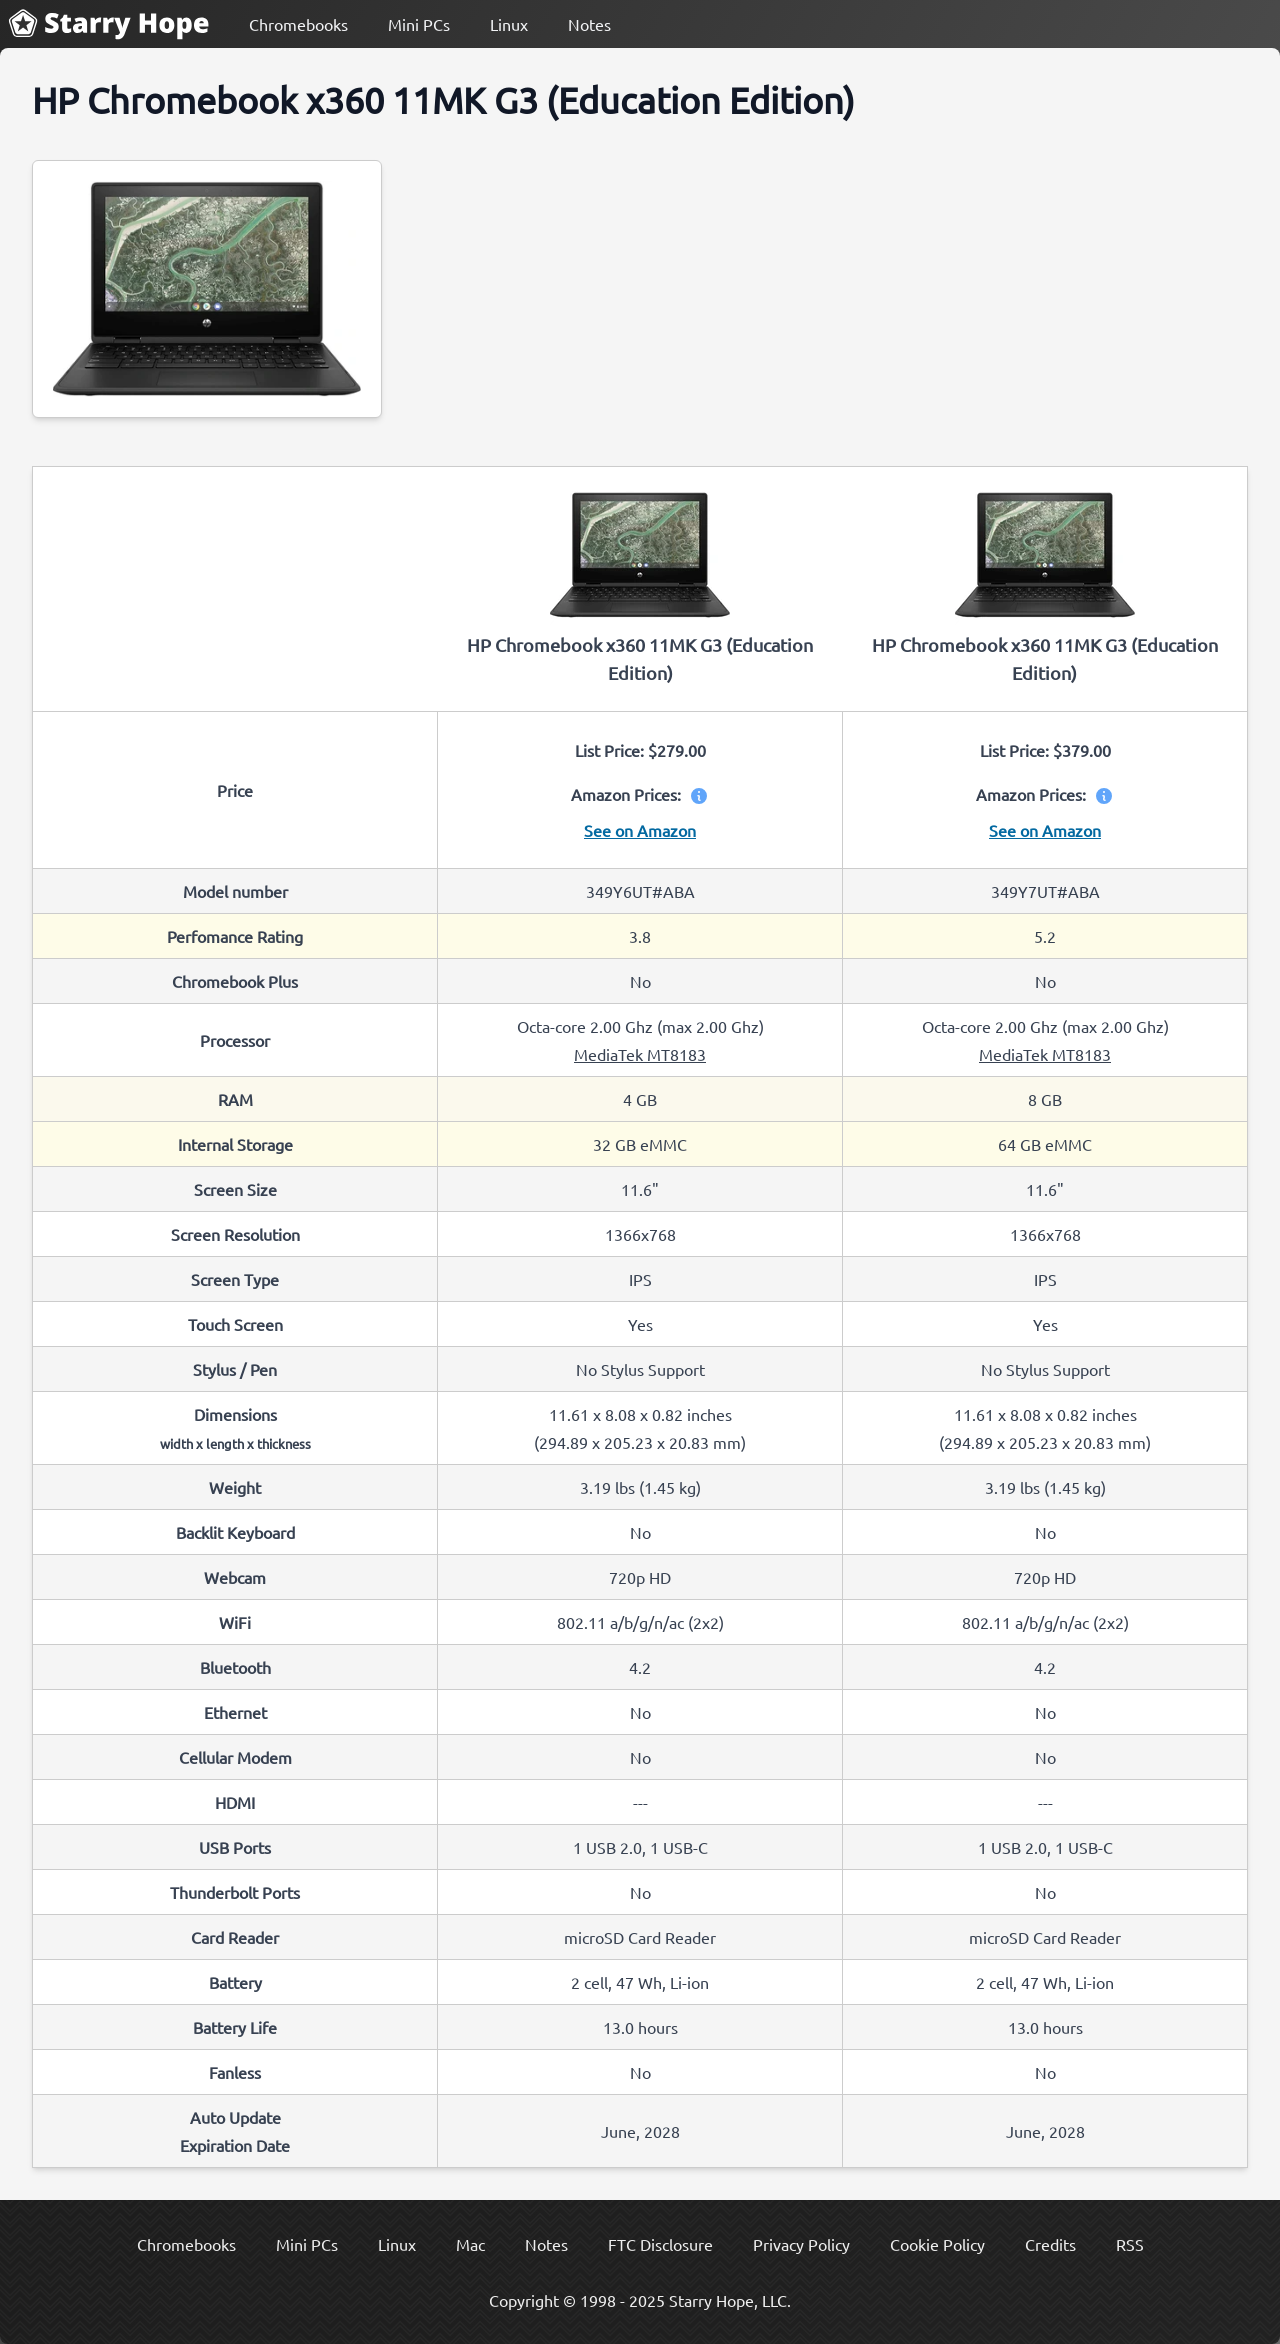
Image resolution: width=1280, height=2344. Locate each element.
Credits (1050, 2244)
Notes (589, 24)
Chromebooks (298, 24)
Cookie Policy (937, 2244)
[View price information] (695, 794)
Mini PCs (419, 24)
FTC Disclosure (660, 2244)
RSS (1130, 2244)
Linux (509, 24)
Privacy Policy (801, 2244)
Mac (470, 2244)
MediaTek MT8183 (640, 1054)
